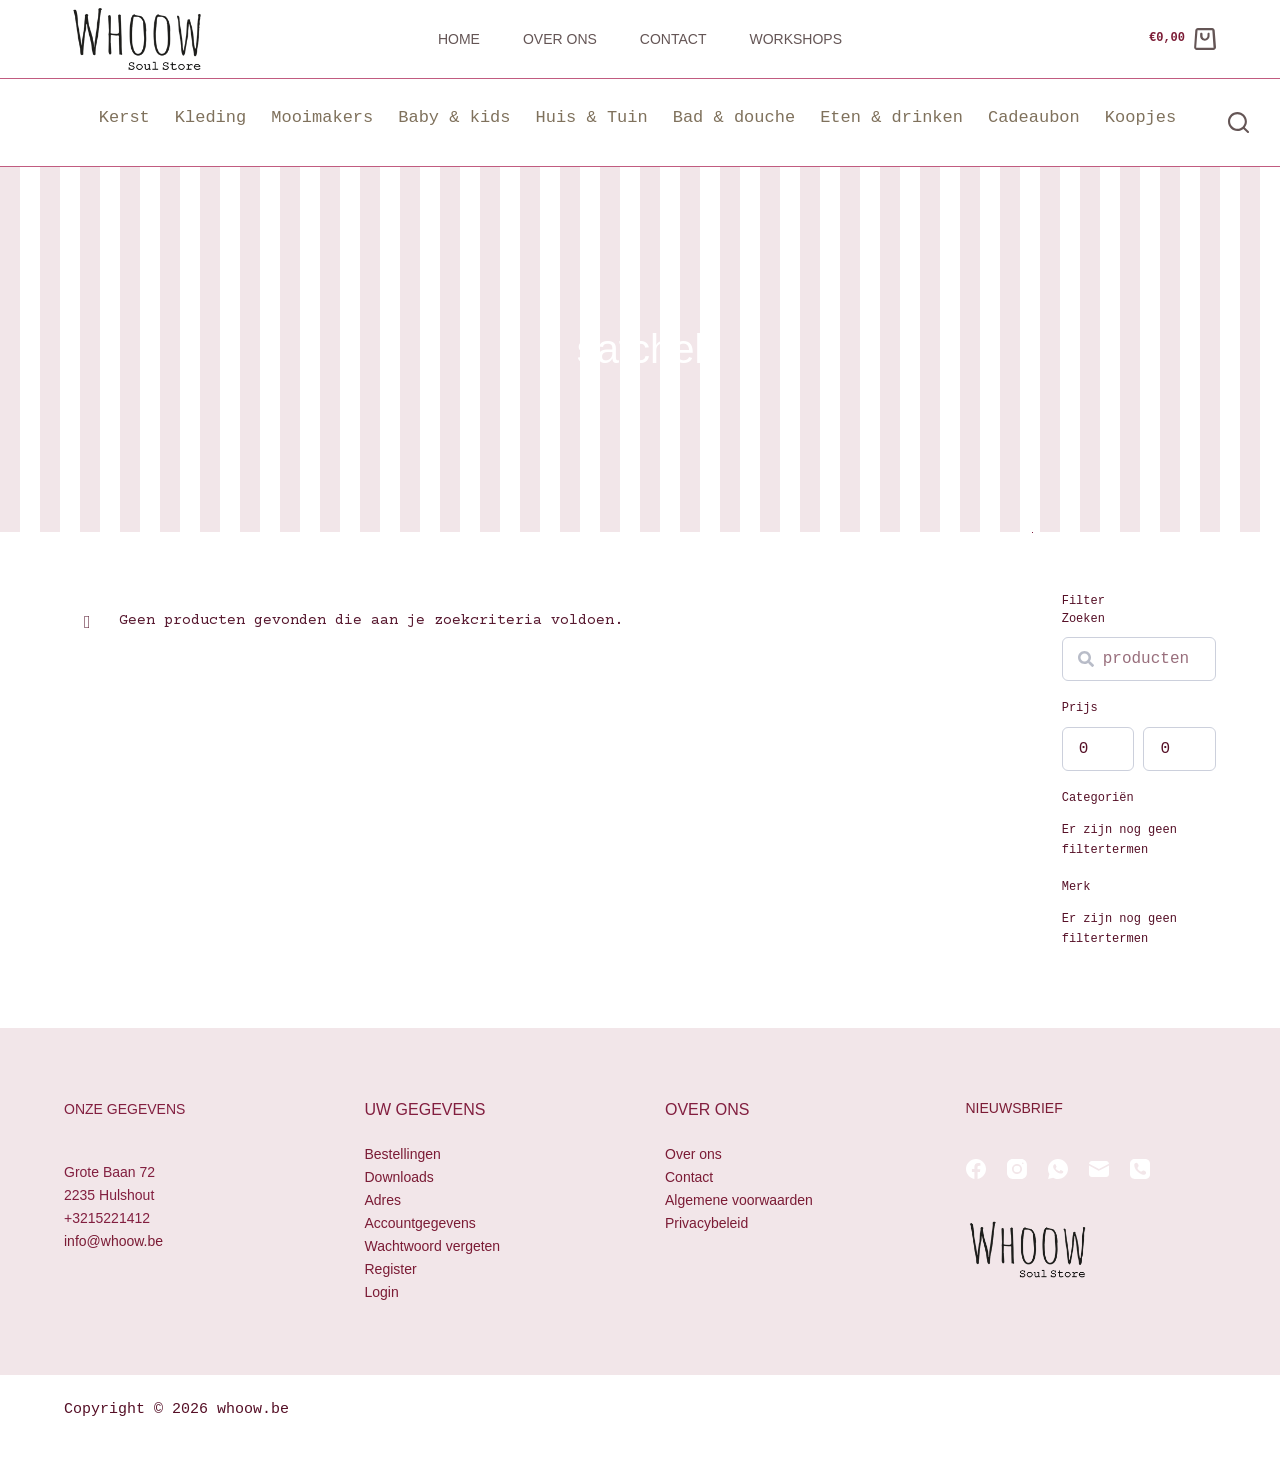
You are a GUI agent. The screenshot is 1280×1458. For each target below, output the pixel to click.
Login (382, 1292)
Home (459, 39)
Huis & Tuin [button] (591, 117)
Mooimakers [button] (322, 117)
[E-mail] (1099, 1169)
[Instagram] (1017, 1169)
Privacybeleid (706, 1223)
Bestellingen (403, 1154)
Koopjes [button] (1140, 117)
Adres (383, 1200)
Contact (673, 39)
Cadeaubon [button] (1034, 117)
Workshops (795, 39)
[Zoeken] (1238, 122)
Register (391, 1269)
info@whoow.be (113, 1241)
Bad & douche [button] (734, 117)
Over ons (560, 39)
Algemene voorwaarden (739, 1200)
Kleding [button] (210, 117)
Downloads (399, 1177)
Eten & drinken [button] (891, 117)
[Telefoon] (1140, 1169)
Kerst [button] (124, 117)
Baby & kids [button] (454, 117)
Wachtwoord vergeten (433, 1246)
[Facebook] (976, 1169)
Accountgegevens (420, 1223)
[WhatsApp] (1058, 1169)
